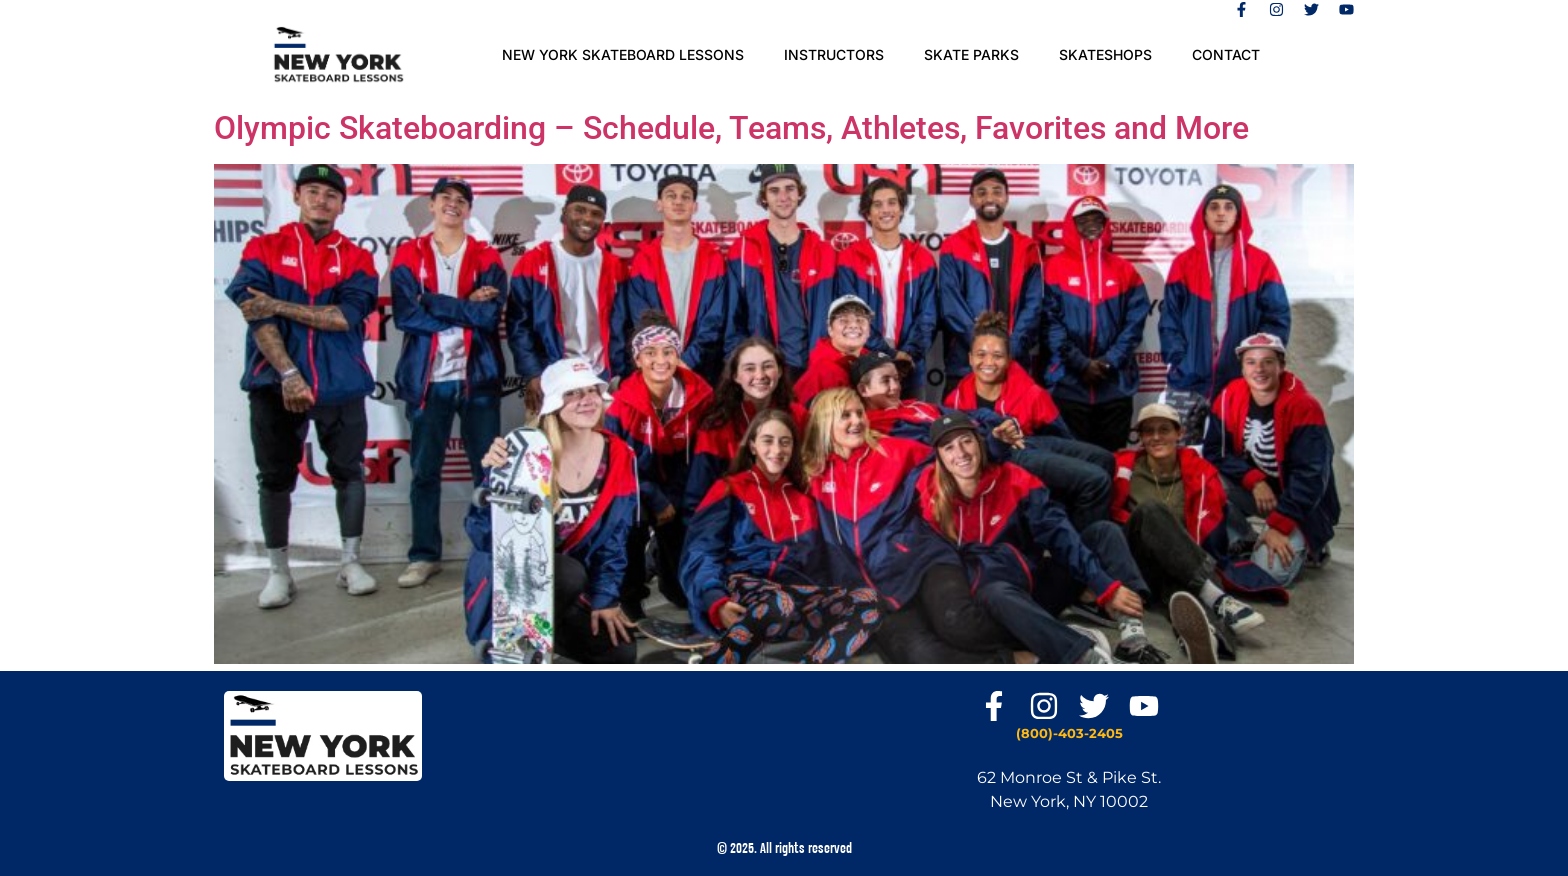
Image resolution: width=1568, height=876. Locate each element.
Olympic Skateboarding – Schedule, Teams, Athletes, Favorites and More (731, 128)
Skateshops (1105, 54)
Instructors (834, 54)
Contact (1226, 54)
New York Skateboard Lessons (623, 54)
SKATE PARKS (971, 54)
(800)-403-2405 (1069, 733)
